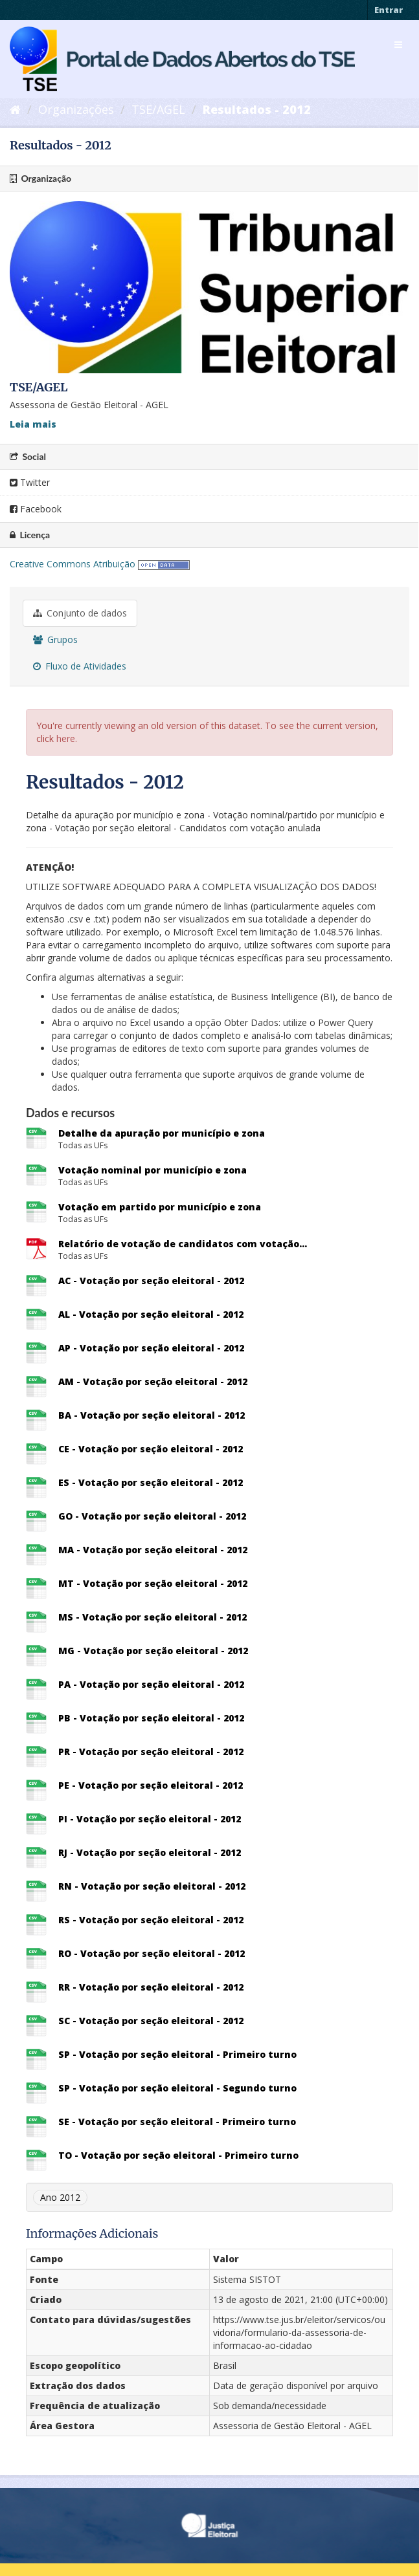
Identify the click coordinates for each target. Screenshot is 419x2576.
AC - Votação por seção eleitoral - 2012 (151, 1280)
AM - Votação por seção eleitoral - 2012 (152, 1381)
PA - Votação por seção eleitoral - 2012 (151, 1684)
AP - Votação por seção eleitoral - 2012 (151, 1348)
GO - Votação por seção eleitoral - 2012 (152, 1516)
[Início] (15, 109)
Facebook (36, 509)
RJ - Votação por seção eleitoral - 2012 (149, 1852)
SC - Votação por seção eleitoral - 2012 (150, 2020)
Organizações (76, 109)
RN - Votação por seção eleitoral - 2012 (151, 1886)
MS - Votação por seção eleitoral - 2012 (152, 1617)
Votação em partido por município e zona (159, 1207)
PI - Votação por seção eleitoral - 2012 (149, 1819)
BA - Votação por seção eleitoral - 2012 (151, 1415)
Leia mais (33, 424)
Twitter (30, 482)
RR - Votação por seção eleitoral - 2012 (150, 1987)
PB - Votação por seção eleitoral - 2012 (151, 1718)
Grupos (55, 639)
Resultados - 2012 (257, 109)
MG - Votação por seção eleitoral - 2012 (153, 1650)
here (65, 738)
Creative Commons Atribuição (72, 564)
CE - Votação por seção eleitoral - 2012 (150, 1449)
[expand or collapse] (398, 45)
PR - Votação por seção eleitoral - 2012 (150, 1751)
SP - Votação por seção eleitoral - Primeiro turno (177, 2054)
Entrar (388, 10)
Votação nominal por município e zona (152, 1170)
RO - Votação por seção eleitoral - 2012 (151, 1953)
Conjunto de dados (80, 613)
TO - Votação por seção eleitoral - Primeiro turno (178, 2155)
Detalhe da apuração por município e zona (161, 1133)
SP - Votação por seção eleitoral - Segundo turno (177, 2088)
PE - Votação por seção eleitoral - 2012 (150, 1785)
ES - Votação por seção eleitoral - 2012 (150, 1482)
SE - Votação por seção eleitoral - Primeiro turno (177, 2121)
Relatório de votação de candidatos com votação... (182, 1244)
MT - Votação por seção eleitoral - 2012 (152, 1583)
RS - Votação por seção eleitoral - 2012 (150, 1920)
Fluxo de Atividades (79, 666)
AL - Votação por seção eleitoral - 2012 (150, 1314)
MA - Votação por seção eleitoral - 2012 (152, 1550)
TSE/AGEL (158, 109)
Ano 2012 (60, 2197)
